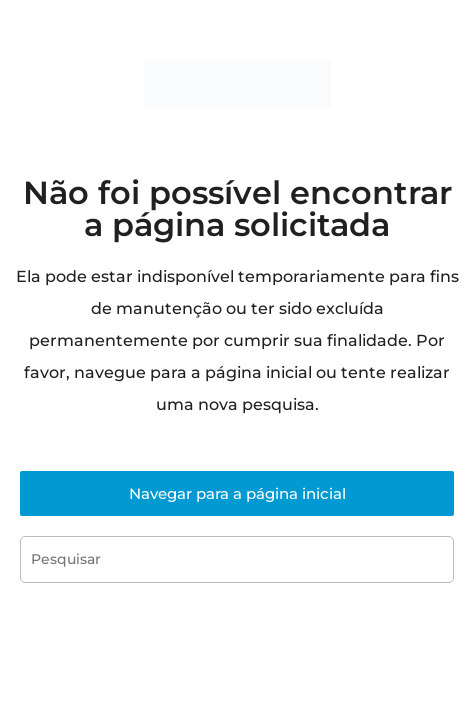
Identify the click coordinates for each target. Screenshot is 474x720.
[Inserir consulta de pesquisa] (237, 559)
